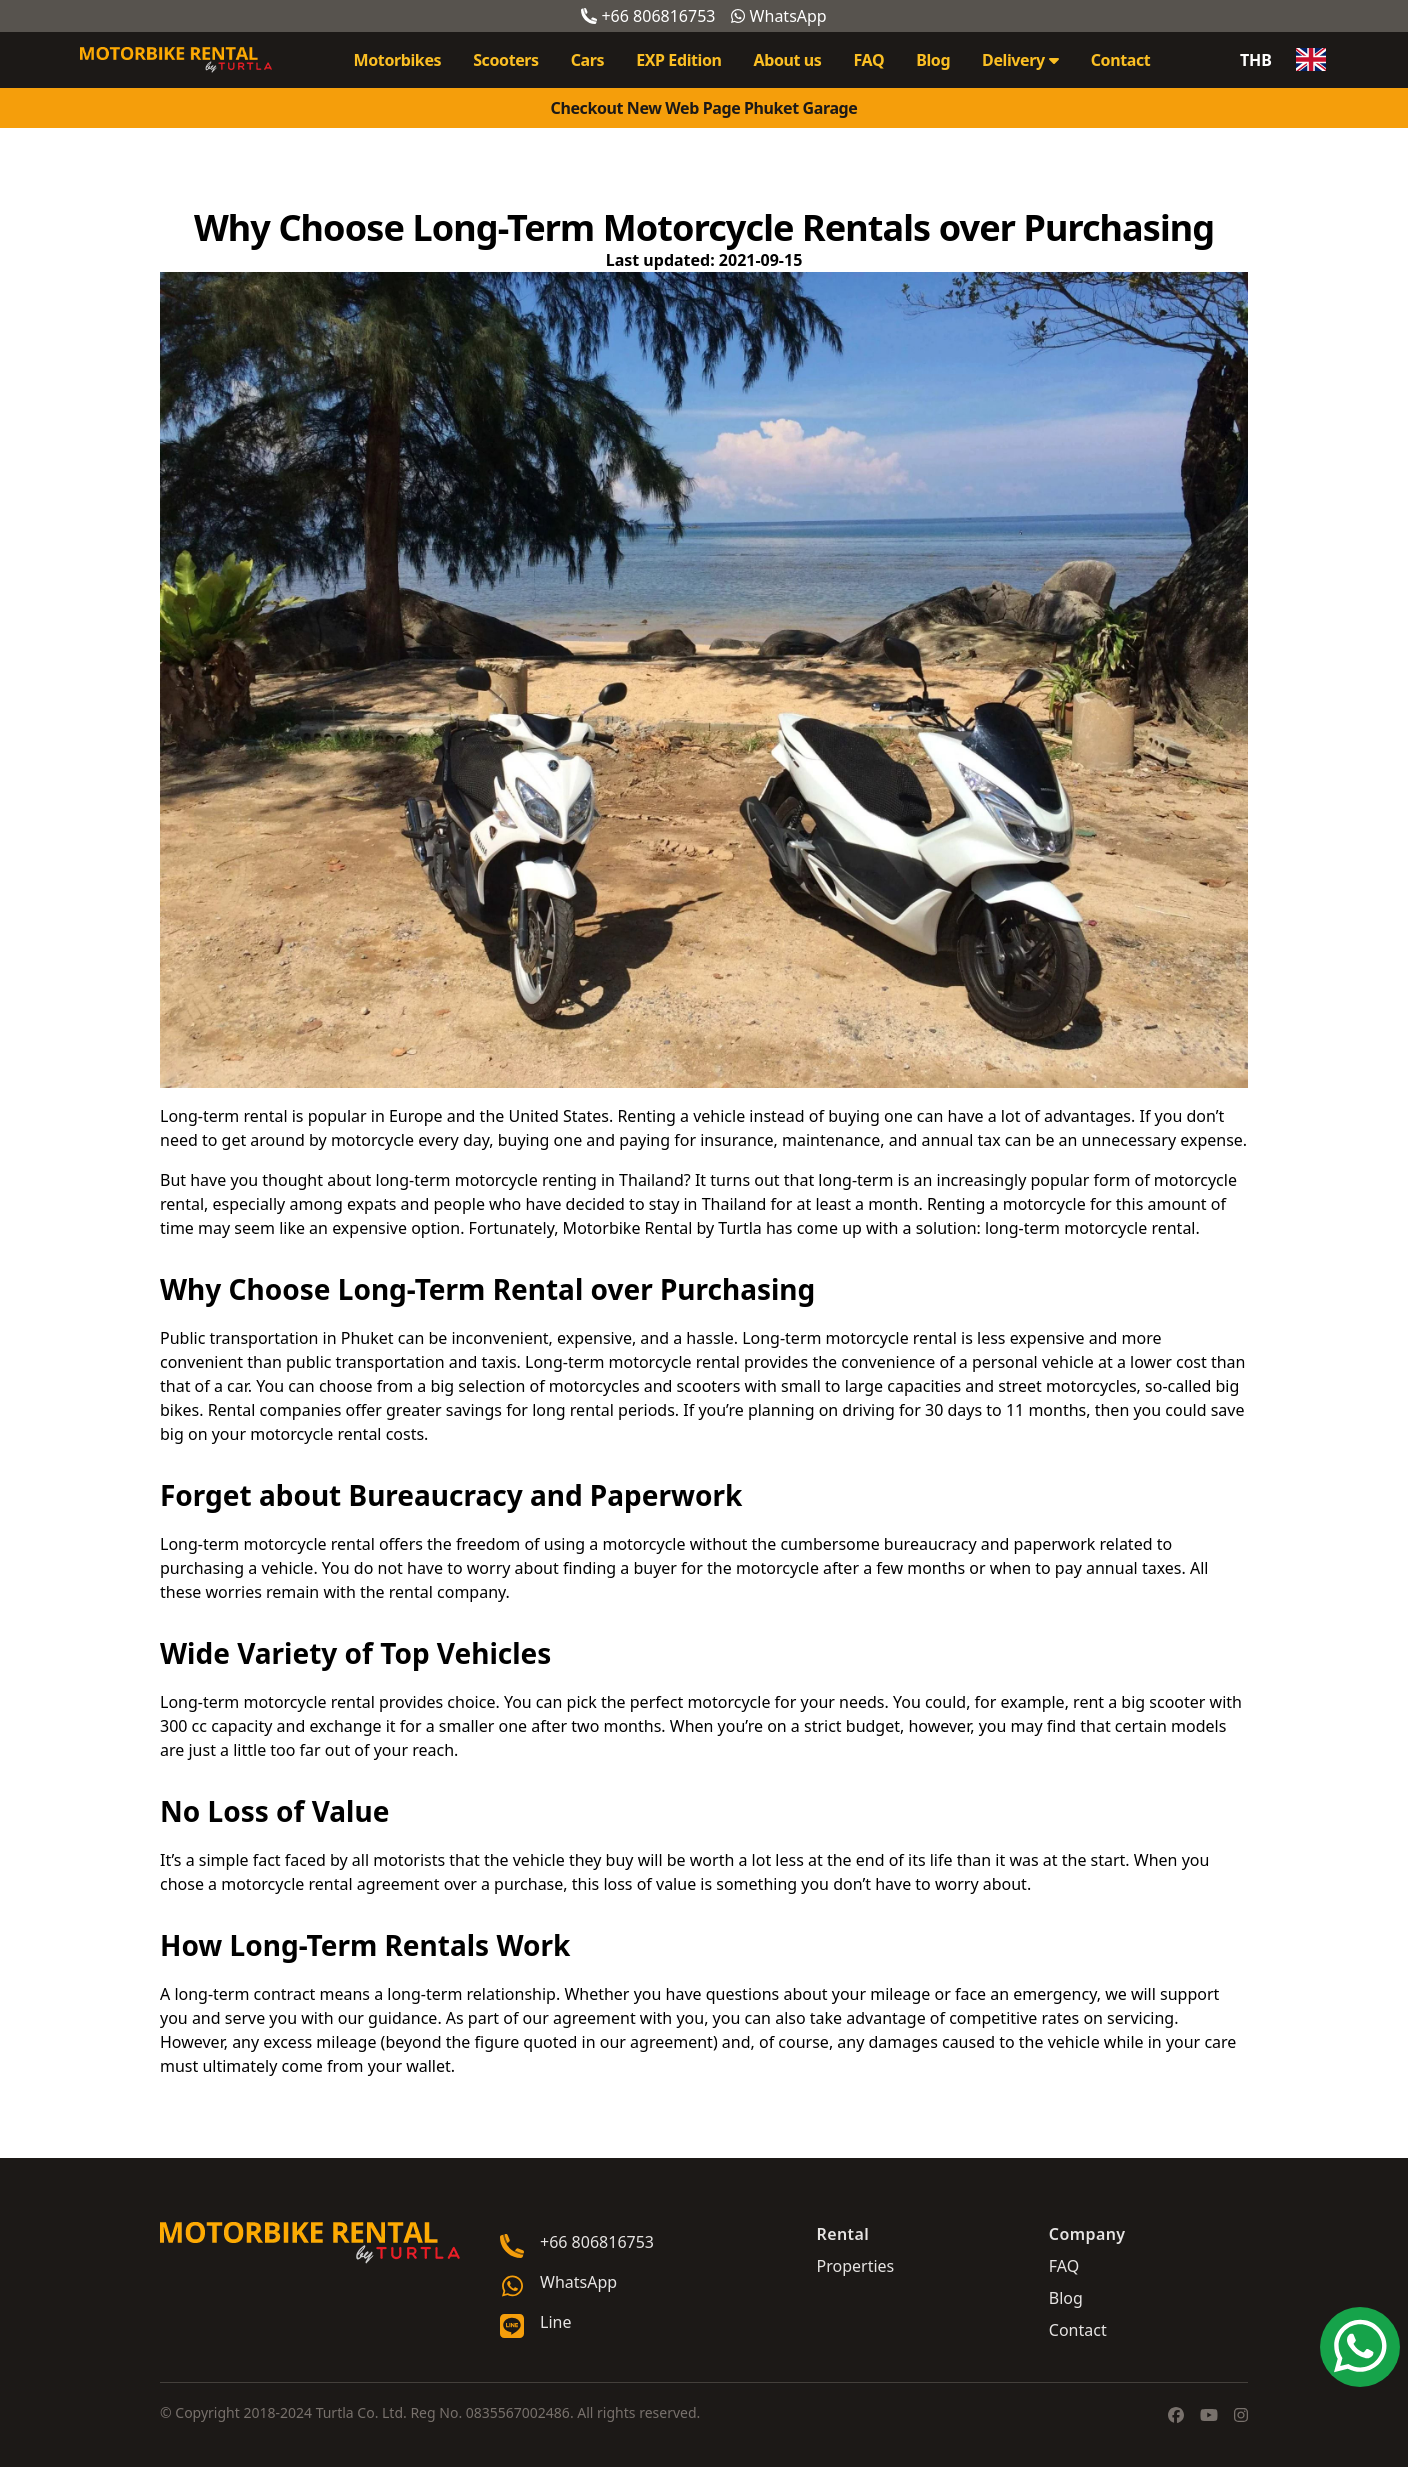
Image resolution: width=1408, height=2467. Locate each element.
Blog (933, 60)
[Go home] (310, 2243)
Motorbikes (398, 60)
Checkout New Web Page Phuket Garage (704, 108)
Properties (856, 2266)
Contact (1121, 60)
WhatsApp (778, 16)
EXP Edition (678, 60)
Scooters (506, 60)
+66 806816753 (648, 16)
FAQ (868, 60)
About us (788, 60)
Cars (587, 60)
